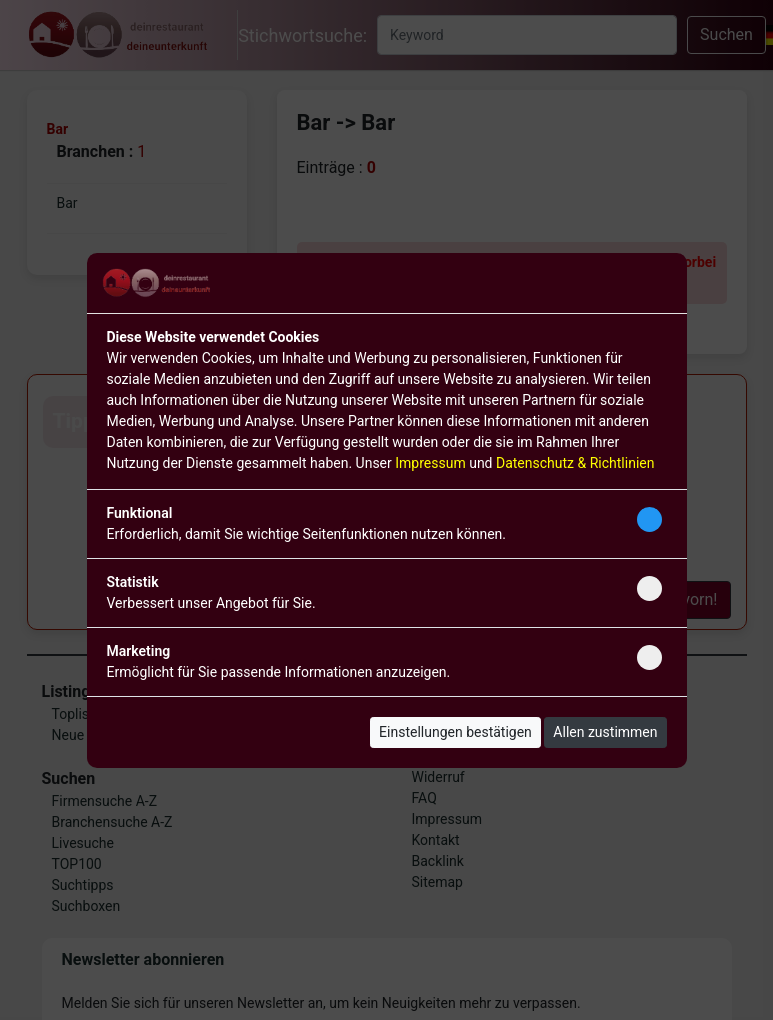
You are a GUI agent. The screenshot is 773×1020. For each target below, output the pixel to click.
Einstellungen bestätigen (455, 732)
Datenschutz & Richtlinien (575, 463)
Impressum (430, 463)
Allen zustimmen (605, 732)
